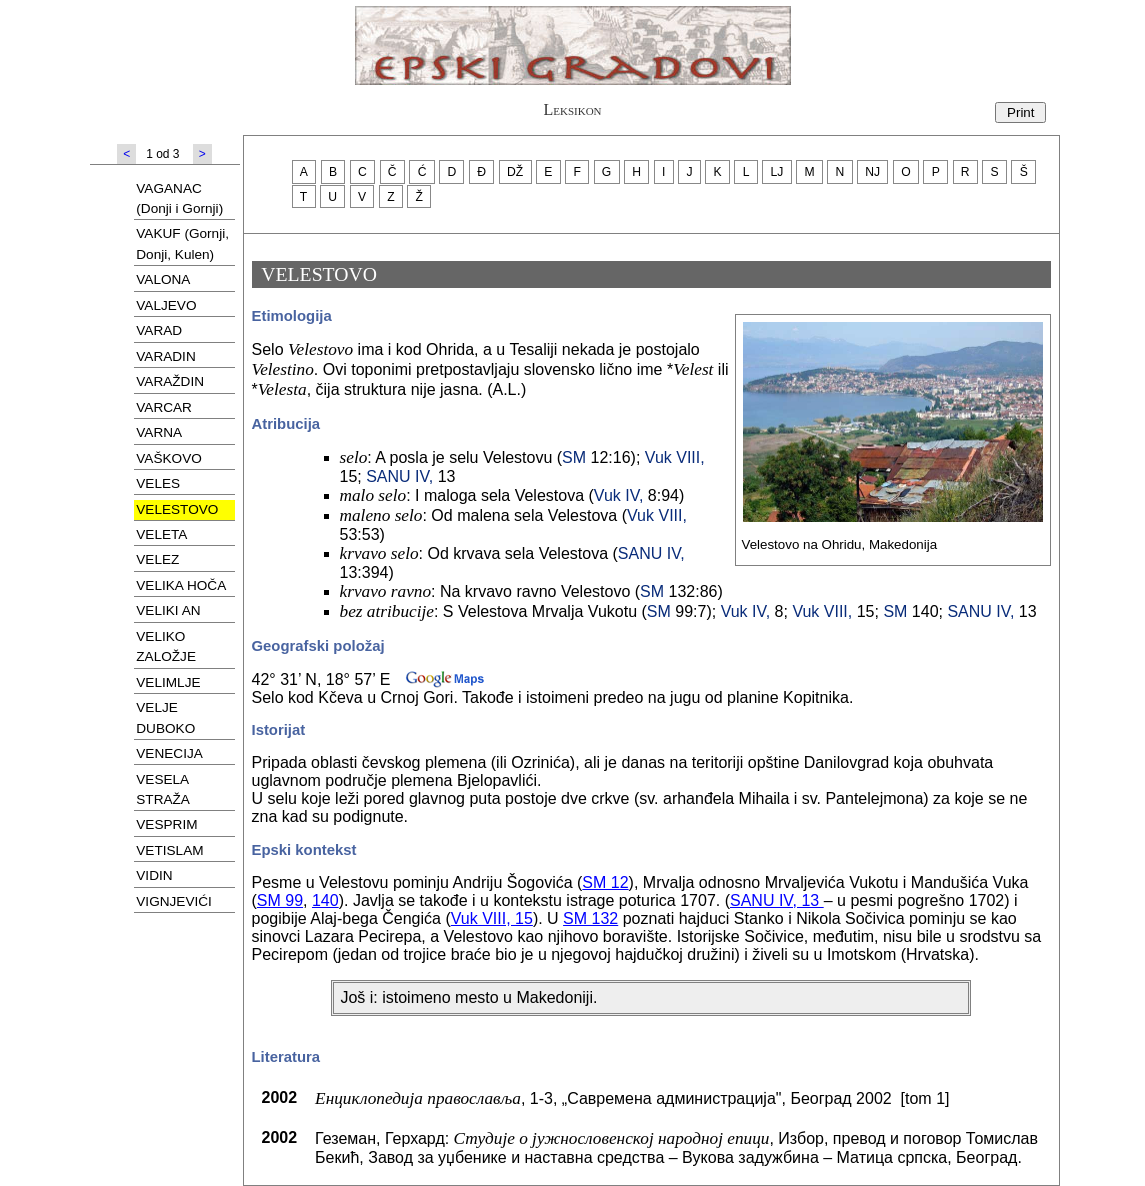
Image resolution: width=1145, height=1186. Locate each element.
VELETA (161, 534)
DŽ (515, 172)
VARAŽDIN (170, 381)
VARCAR (164, 407)
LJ (777, 172)
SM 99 (280, 900)
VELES (158, 483)
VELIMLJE (168, 682)
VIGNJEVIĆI (174, 901)
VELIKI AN (168, 610)
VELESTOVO (177, 509)
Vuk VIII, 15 (492, 918)
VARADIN (165, 356)
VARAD (159, 330)
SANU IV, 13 (777, 900)
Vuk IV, (619, 495)
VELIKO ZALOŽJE (166, 646)
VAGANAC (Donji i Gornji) (179, 198)
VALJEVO (166, 305)
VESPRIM (166, 824)
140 (325, 900)
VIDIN (154, 875)
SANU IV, (399, 476)
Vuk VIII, (675, 457)
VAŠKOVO (168, 458)
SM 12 (605, 882)
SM (574, 457)
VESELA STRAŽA (163, 789)
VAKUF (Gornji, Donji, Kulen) (182, 243)
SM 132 (590, 918)
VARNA (159, 432)
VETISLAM (169, 850)
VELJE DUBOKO (165, 717)
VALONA (163, 279)
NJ (872, 172)
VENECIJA (169, 753)
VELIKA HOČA (181, 585)
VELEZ (157, 559)
